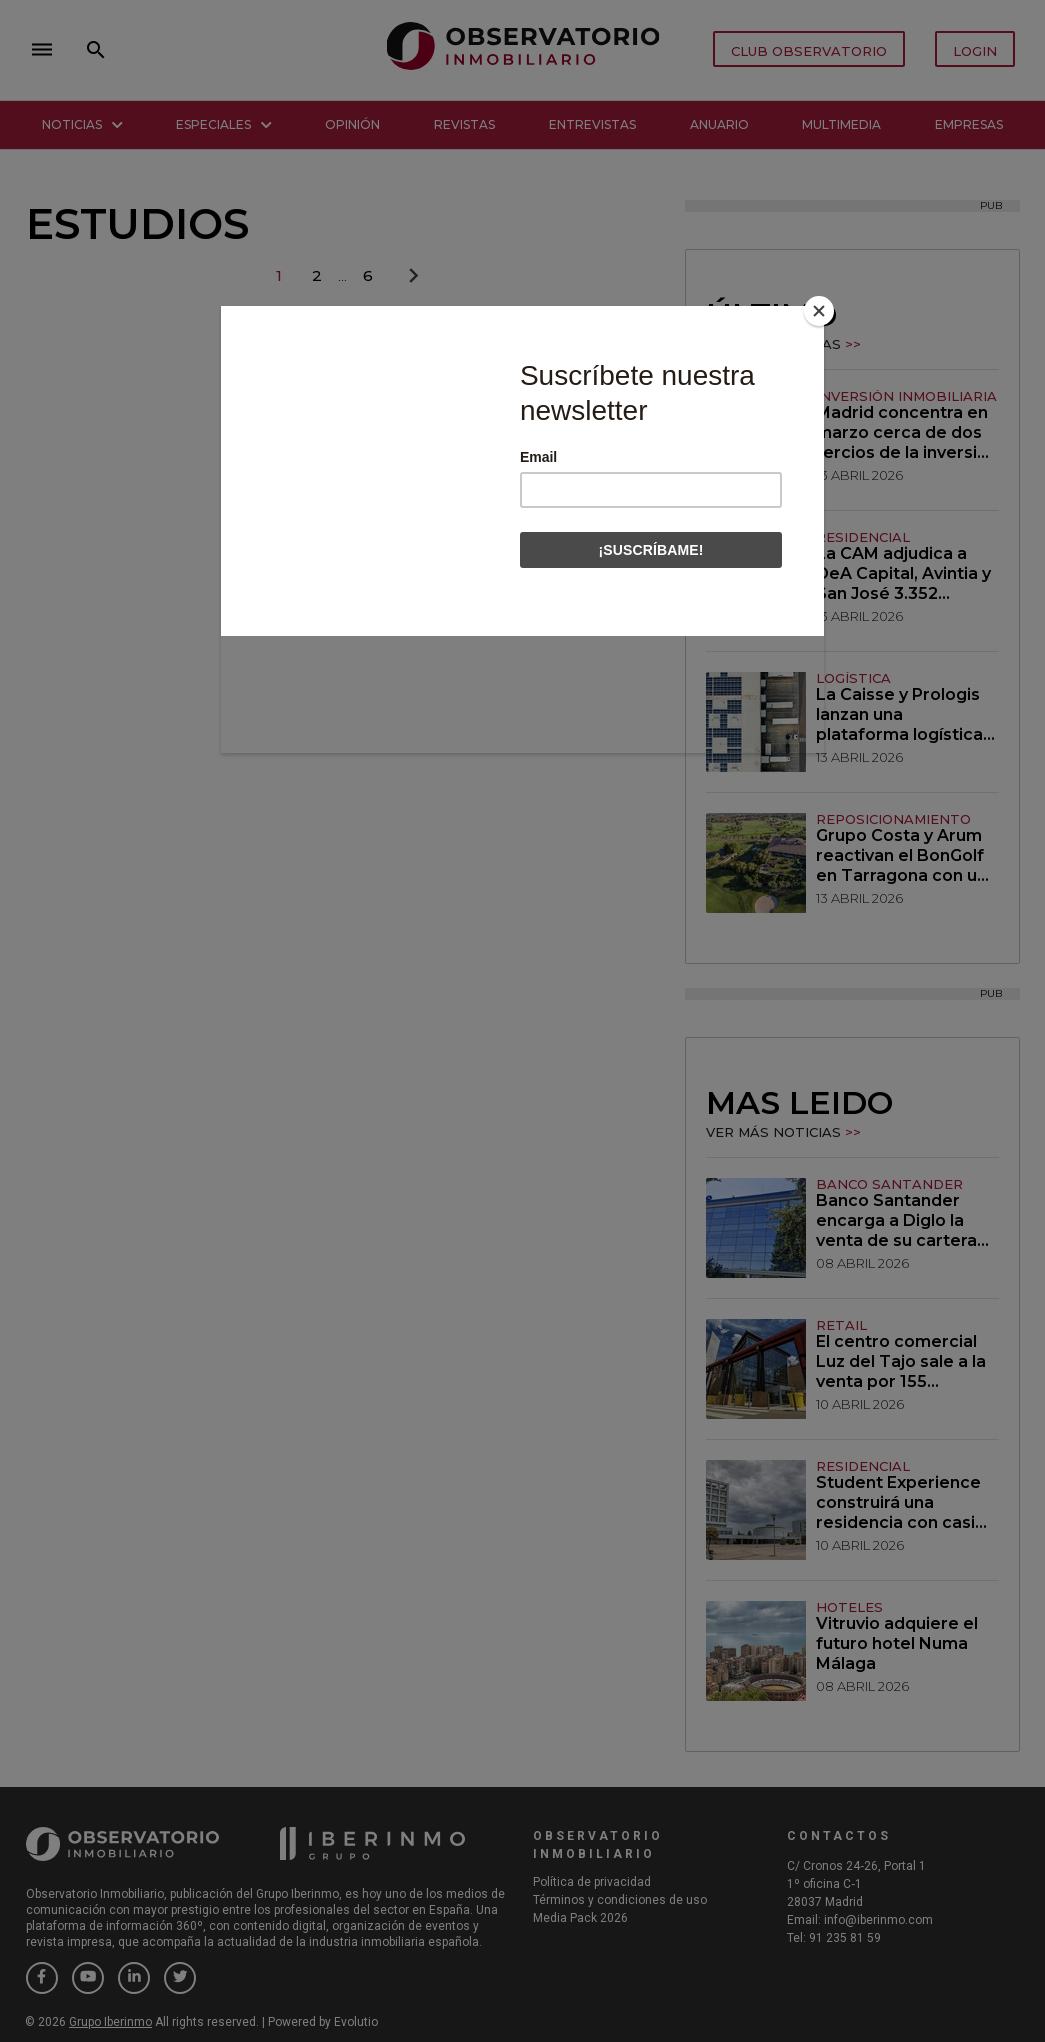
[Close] (819, 311)
